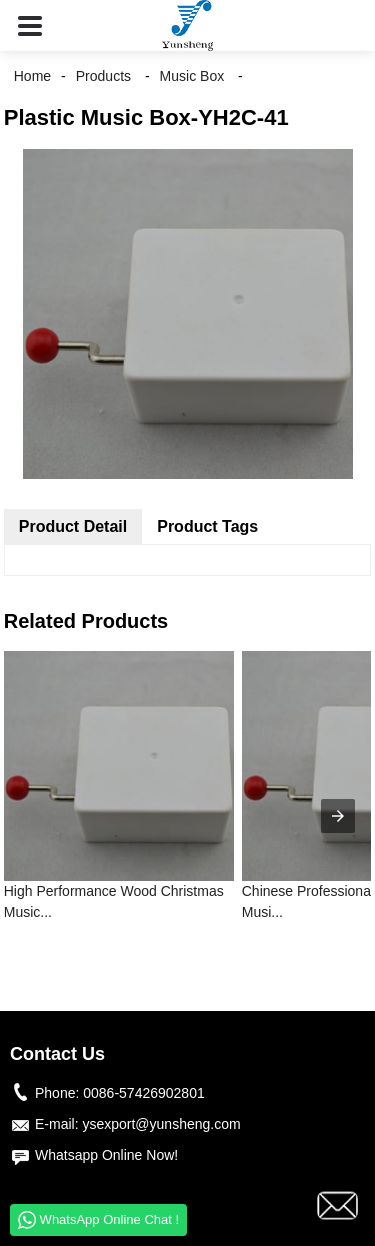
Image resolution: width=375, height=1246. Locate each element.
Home (32, 76)
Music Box (192, 76)
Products (103, 76)
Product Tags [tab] (207, 526)
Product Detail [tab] (73, 526)
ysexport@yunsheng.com (161, 1124)
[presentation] (338, 816)
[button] (30, 25)
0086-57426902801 (143, 1093)
